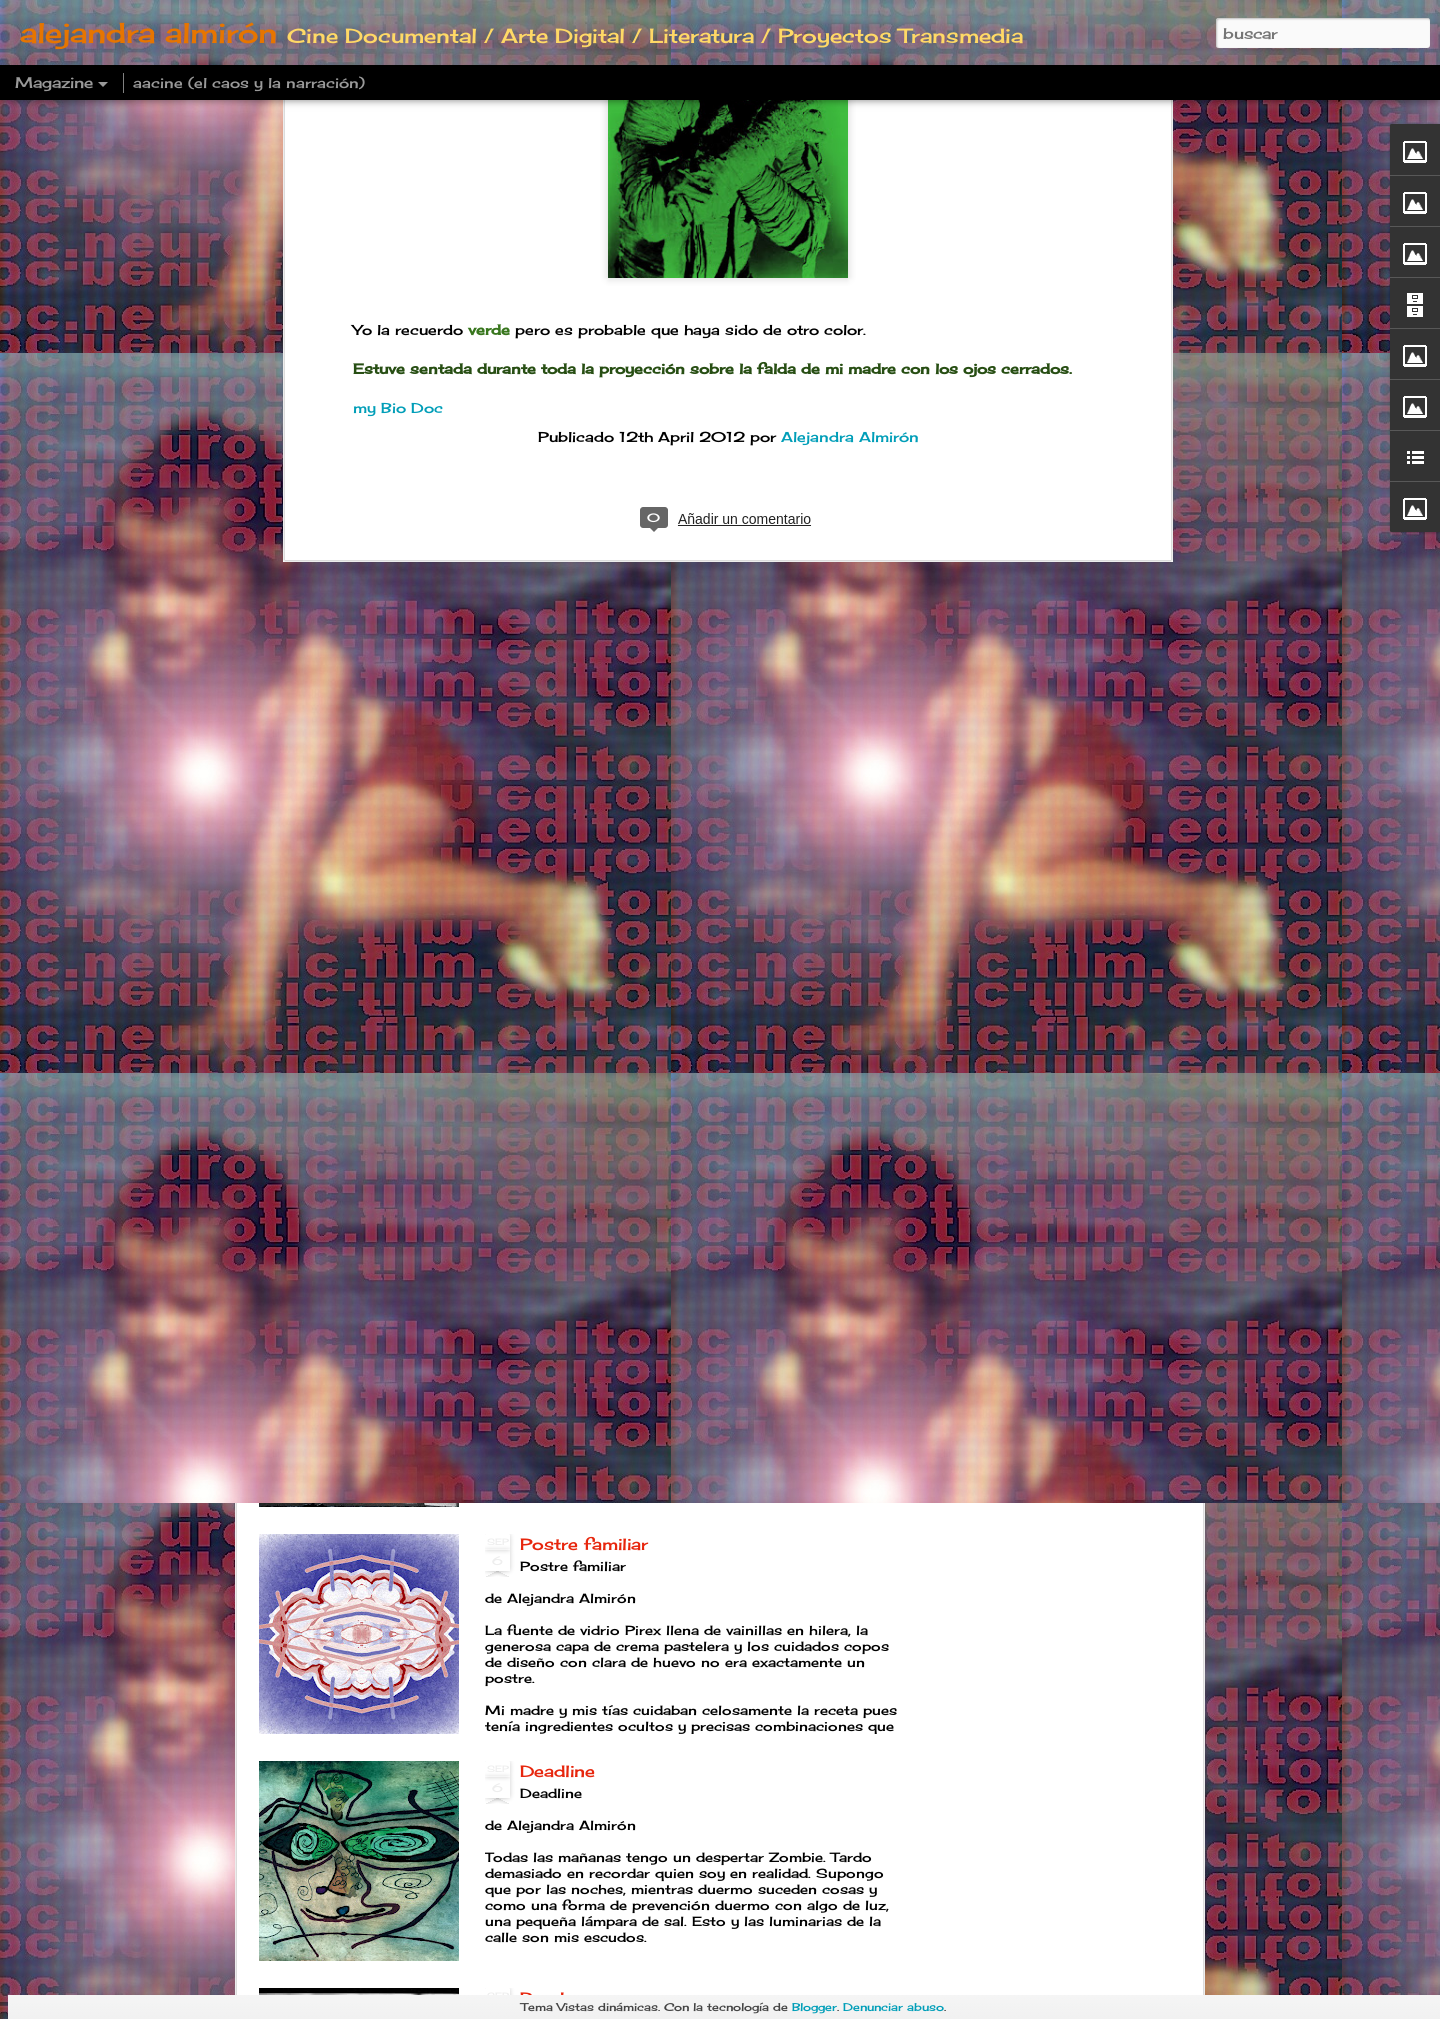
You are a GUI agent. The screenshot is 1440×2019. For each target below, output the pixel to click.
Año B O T (565, 1317)
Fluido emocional (595, 863)
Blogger (814, 2007)
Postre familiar (584, 1544)
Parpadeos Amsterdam (619, 1090)
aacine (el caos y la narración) (249, 82)
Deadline (557, 1771)
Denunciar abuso (893, 2007)
